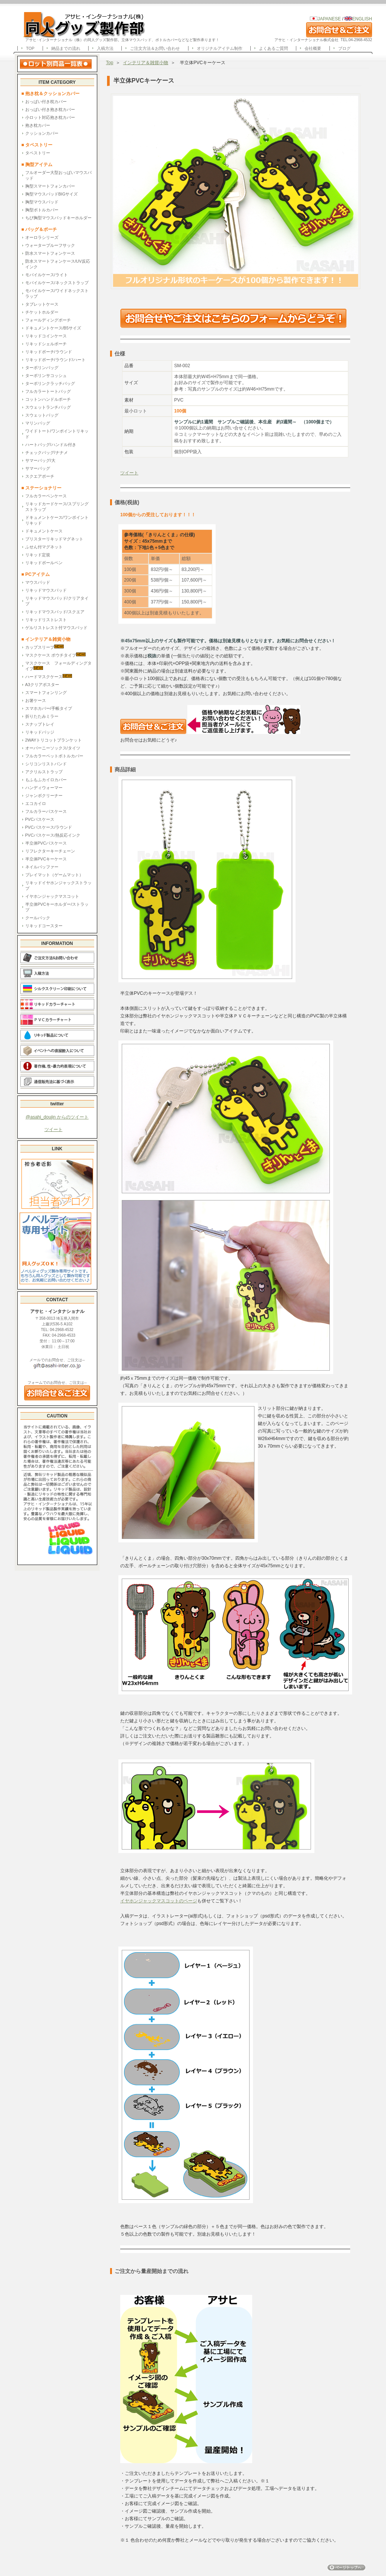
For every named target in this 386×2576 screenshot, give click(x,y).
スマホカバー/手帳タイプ (48, 708)
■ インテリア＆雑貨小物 (46, 639)
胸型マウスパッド (41, 202)
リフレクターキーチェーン (50, 851)
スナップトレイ (39, 724)
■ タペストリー (37, 145)
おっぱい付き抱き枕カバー (50, 109)
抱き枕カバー (37, 125)
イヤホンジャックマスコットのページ (158, 1901)
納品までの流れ (65, 48)
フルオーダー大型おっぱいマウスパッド (58, 175)
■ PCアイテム (35, 574)
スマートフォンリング (46, 692)
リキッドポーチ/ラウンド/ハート (55, 359)
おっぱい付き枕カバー (46, 101)
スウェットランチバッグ (48, 407)
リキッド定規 (37, 554)
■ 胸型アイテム (37, 164)
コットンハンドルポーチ (48, 399)
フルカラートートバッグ (48, 391)
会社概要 (313, 48)
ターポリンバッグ (41, 367)
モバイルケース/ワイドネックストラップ (57, 293)
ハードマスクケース (48, 676)
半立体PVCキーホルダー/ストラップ (57, 907)
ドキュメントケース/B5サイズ (53, 328)
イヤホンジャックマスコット (52, 896)
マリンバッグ (37, 423)
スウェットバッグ (41, 415)
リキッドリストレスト (46, 619)
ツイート (53, 1129)
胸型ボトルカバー (41, 210)
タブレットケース (41, 304)
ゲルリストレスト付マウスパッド (56, 627)
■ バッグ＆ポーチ (41, 229)
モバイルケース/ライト (46, 274)
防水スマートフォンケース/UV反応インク (57, 264)
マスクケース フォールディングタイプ (58, 666)
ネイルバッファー (41, 867)
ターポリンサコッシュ (46, 375)
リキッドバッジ (39, 732)
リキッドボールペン (44, 562)
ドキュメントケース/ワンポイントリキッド (57, 520)
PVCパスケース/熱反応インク (53, 835)
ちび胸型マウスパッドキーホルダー (58, 217)
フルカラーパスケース (46, 811)
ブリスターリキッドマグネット (54, 539)
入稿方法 (105, 48)
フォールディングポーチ (48, 320)
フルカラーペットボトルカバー (54, 756)
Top (109, 62)
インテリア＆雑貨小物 (145, 62)
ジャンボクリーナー (44, 795)
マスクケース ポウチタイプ (55, 654)
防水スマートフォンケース (50, 253)
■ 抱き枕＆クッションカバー (50, 93)
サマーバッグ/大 (40, 460)
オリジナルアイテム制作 (219, 48)
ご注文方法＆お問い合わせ (155, 48)
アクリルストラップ (44, 771)
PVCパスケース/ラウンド (48, 827)
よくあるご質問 (273, 48)
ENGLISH (358, 19)
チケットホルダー (41, 312)
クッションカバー (41, 133)
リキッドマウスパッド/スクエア (54, 611)
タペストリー (37, 153)
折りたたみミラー (41, 716)
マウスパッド (37, 582)
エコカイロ (35, 803)
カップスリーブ (44, 647)
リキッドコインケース (46, 336)
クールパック (37, 918)
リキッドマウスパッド (46, 590)
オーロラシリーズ (41, 237)
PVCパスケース (40, 819)
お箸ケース (35, 700)
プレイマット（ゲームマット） (54, 875)
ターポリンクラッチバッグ (50, 383)
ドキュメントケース (44, 531)
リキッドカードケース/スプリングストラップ (57, 507)
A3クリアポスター (42, 684)
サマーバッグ (37, 468)
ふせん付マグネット (44, 547)
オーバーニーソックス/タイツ (52, 748)
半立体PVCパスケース (46, 843)
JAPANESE (329, 19)
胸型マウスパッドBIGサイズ (51, 194)
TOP (30, 48)
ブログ (344, 48)
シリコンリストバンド (46, 764)
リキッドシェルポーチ (46, 344)
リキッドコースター (44, 925)
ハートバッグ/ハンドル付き (50, 444)
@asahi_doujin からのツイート (57, 1117)
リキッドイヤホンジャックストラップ (58, 885)
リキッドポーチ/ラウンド (48, 351)
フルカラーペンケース (46, 496)
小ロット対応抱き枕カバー (50, 117)
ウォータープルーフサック (50, 245)
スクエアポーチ (39, 476)
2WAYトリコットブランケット (53, 740)
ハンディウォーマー (44, 787)
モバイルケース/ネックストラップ (57, 282)
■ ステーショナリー (41, 488)
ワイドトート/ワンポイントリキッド (57, 434)
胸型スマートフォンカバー (50, 186)
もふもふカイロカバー (46, 779)
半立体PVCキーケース (46, 859)
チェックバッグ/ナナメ (46, 452)
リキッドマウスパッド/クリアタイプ (57, 601)
